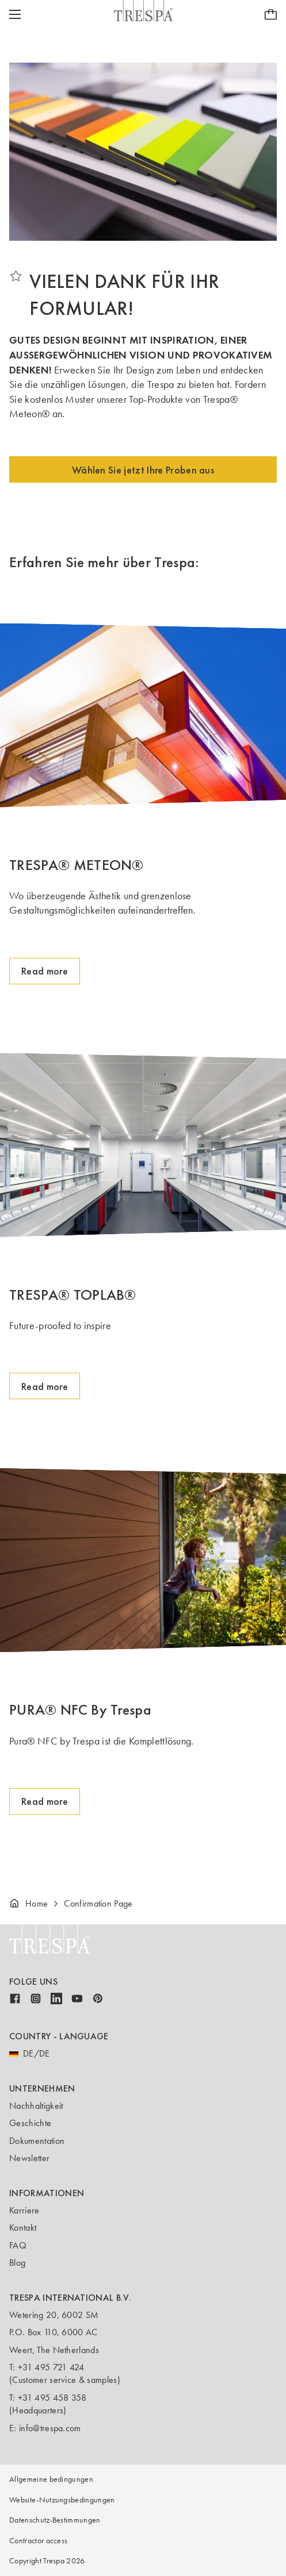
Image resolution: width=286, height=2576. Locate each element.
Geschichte (30, 2122)
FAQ (17, 2245)
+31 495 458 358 (52, 2397)
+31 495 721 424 (51, 2367)
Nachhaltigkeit (36, 2105)
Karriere (24, 2210)
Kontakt (22, 2227)
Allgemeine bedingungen (51, 2479)
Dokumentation (36, 2140)
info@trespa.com (50, 2428)
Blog (17, 2262)
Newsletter (29, 2158)
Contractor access (38, 2541)
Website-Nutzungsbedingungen (62, 2500)
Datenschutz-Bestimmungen (55, 2520)
